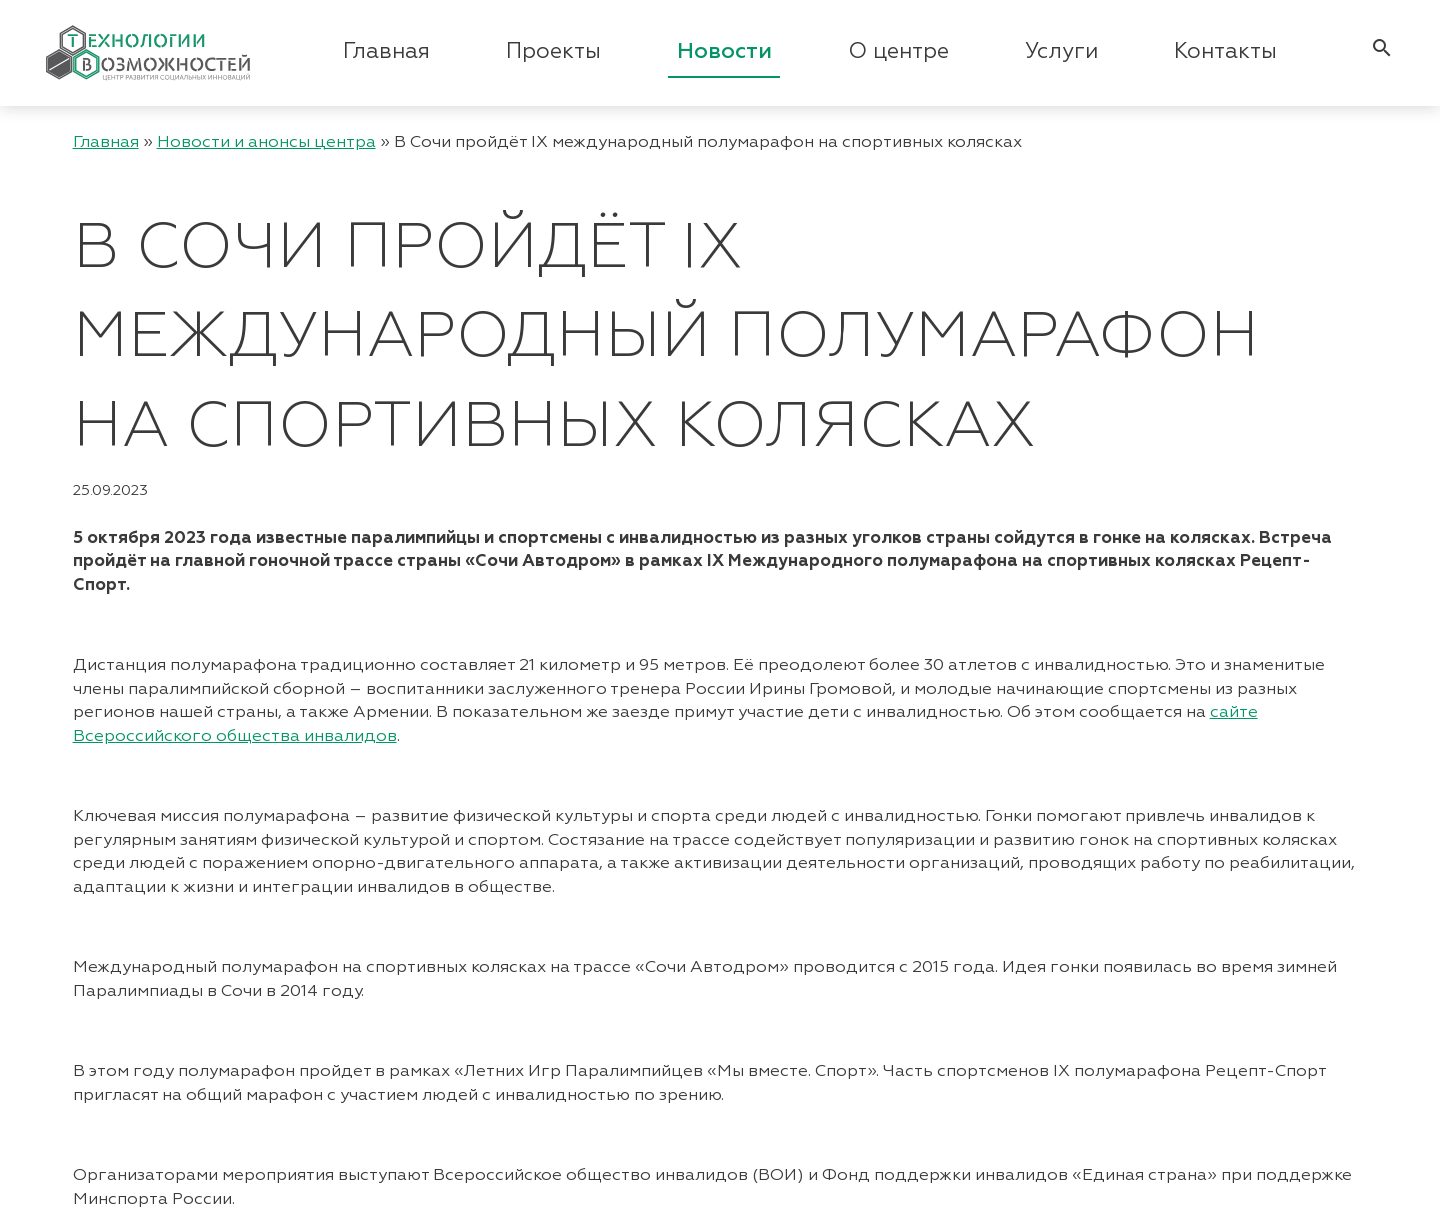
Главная (386, 52)
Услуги (1061, 52)
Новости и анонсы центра (266, 142)
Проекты (553, 52)
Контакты (1225, 52)
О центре (898, 52)
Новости (724, 52)
